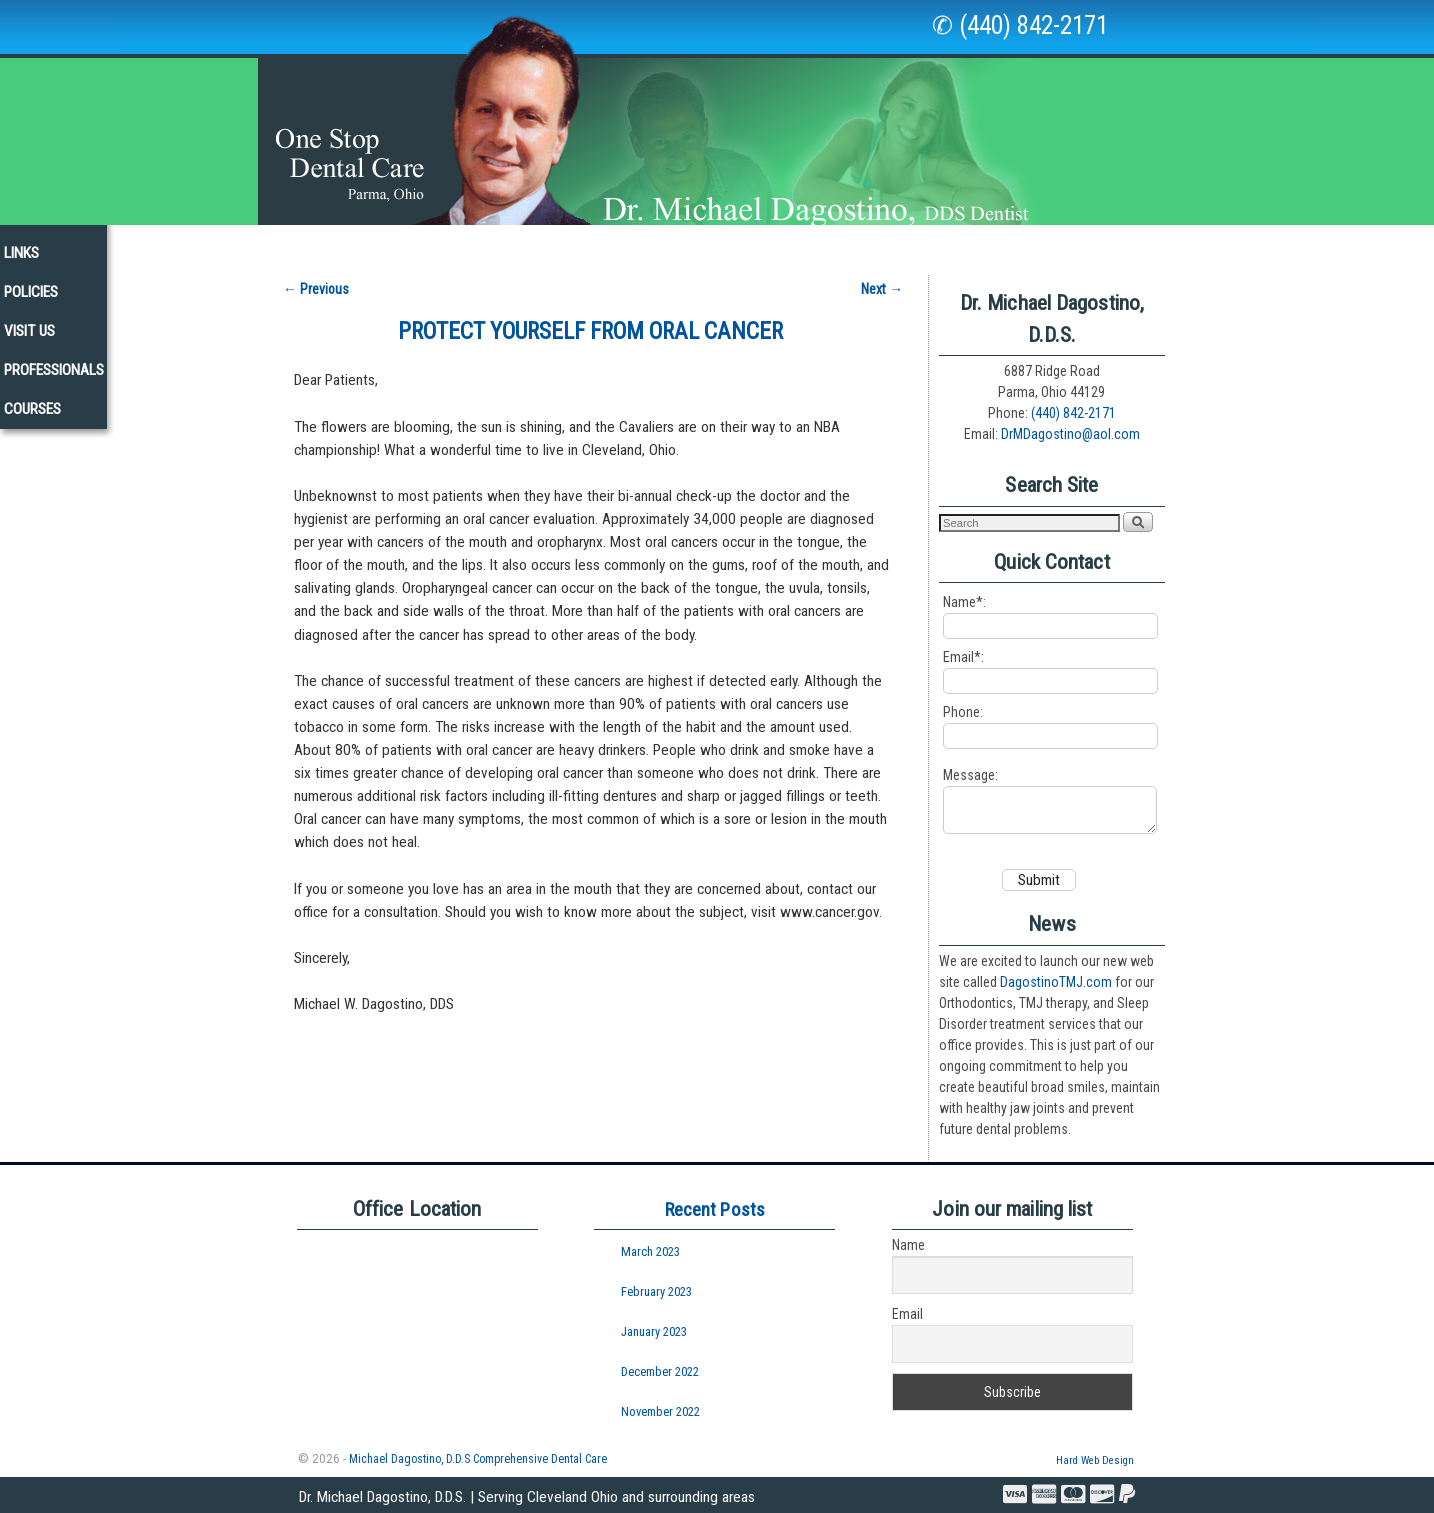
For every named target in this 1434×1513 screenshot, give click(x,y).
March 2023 (650, 1250)
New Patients (624, 244)
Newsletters (747, 244)
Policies (922, 244)
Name (908, 1244)
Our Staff (278, 244)
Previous (316, 279)
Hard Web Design (1095, 1459)
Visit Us (1008, 244)
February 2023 (656, 1290)
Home (193, 244)
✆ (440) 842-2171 (1020, 25)
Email (907, 1313)
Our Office (383, 249)
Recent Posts (715, 1208)
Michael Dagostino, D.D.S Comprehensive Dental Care (478, 1458)
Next (882, 279)
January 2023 (654, 1330)
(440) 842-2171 (1073, 403)
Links (843, 244)
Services (500, 249)
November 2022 (660, 1410)
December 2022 (660, 1370)
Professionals (1118, 244)
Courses (1230, 244)
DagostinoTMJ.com (1056, 981)
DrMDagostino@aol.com (1070, 424)
